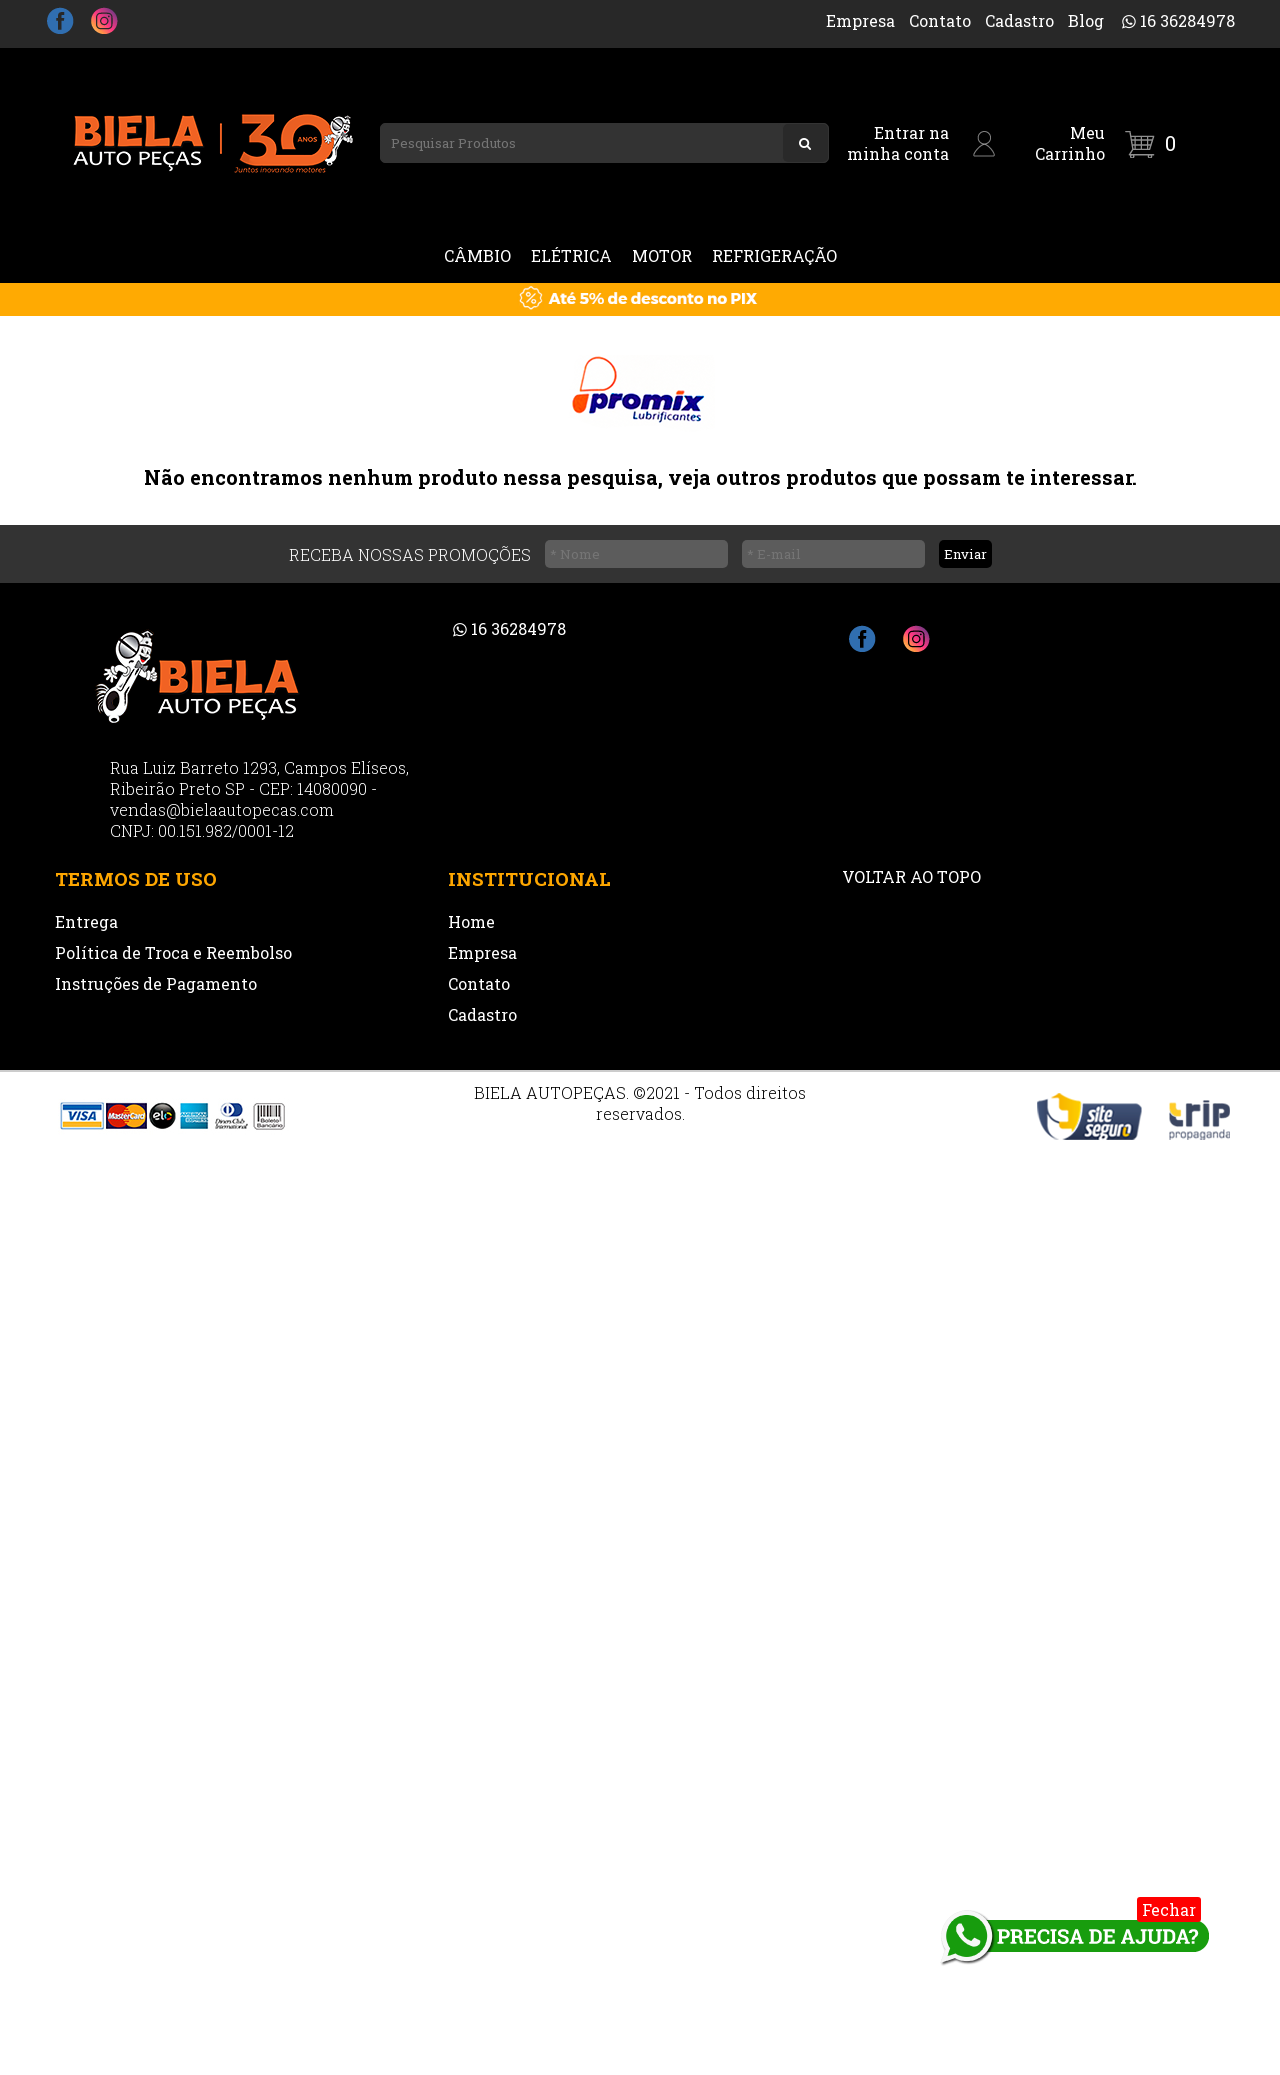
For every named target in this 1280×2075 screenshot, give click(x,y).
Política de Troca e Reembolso (173, 952)
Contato (940, 20)
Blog (1086, 20)
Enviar (965, 554)
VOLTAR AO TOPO (911, 876)
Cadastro (1019, 20)
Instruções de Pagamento (156, 983)
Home (471, 921)
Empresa (860, 20)
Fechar (1169, 1909)
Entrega (86, 921)
